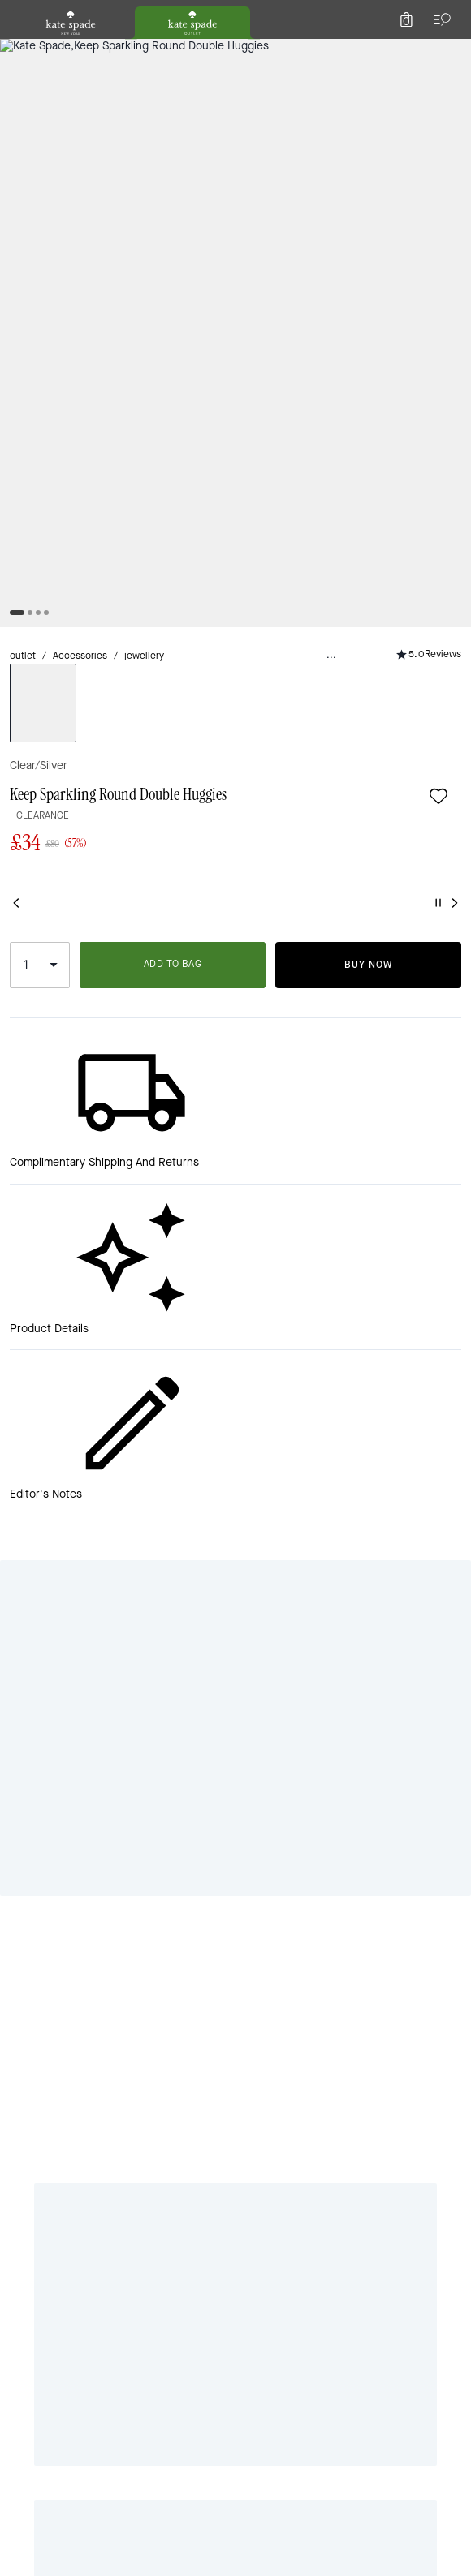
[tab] (171, 16)
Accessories (92, 171)
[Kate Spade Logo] (235, 52)
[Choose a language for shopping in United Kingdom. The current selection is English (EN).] (40, 52)
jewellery (166, 171)
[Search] (277, 51)
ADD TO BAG (332, 508)
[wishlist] (84, 214)
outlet (27, 171)
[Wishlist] (377, 52)
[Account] (412, 52)
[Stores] (99, 52)
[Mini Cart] (448, 52)
